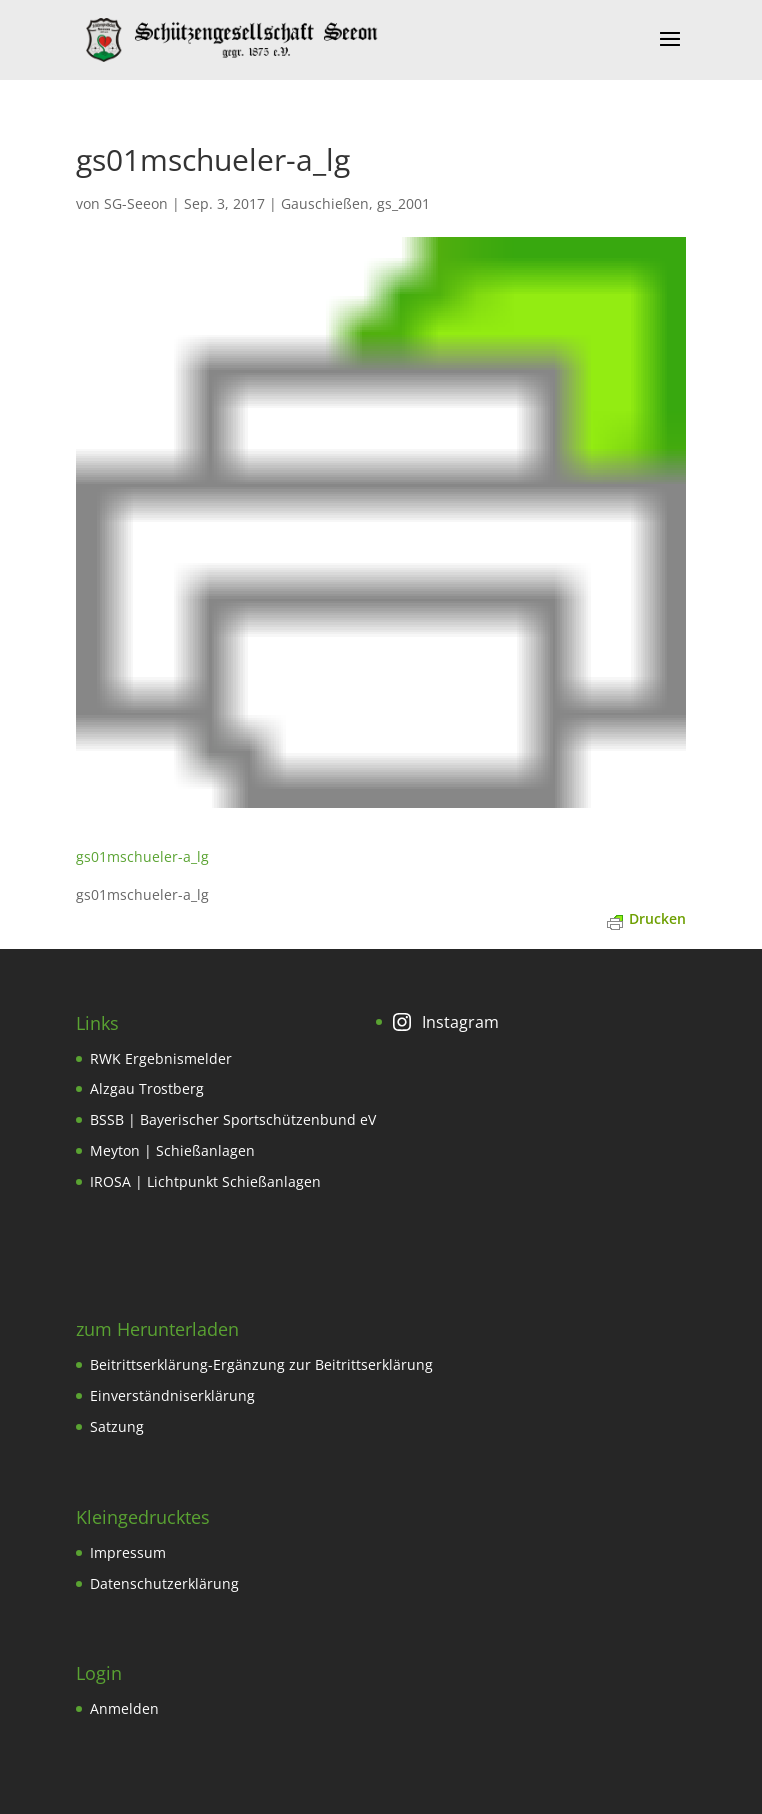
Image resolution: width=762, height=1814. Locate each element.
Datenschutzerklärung (164, 1583)
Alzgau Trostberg (147, 1088)
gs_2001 (403, 203)
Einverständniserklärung (172, 1395)
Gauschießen (325, 203)
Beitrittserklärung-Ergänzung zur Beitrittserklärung (261, 1364)
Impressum (128, 1552)
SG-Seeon (136, 203)
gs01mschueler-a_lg (142, 856)
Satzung (117, 1426)
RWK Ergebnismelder (161, 1058)
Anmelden (124, 1708)
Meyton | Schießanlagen (172, 1150)
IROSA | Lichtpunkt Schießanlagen (205, 1181)
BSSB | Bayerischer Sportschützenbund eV (233, 1119)
